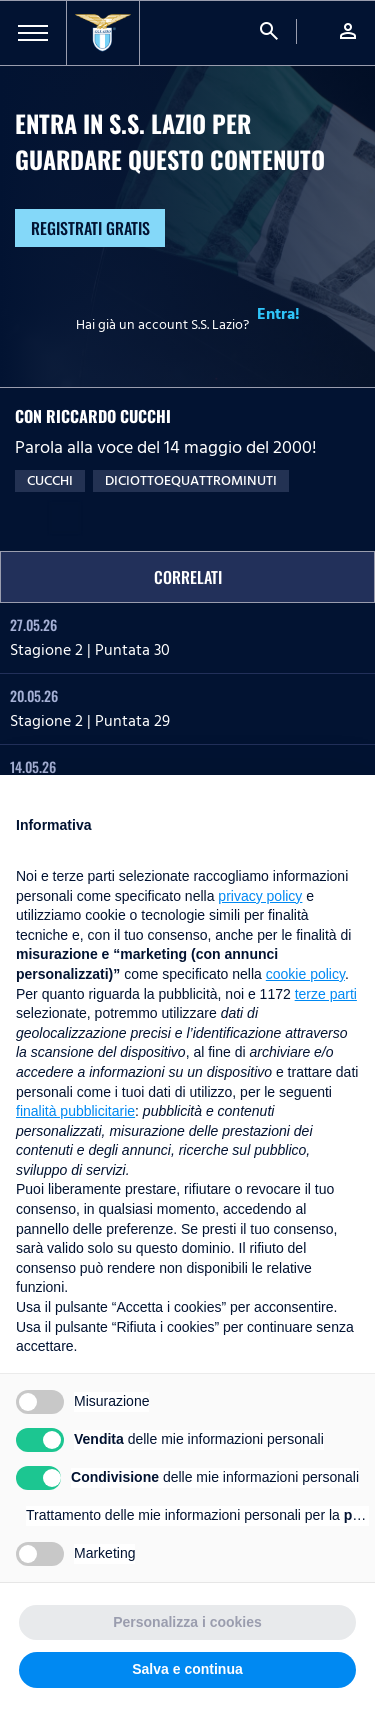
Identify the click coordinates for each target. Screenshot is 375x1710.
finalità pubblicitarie (75, 1111)
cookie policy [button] (305, 974)
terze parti (326, 994)
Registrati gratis (90, 228)
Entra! (278, 314)
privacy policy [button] (260, 896)
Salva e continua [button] (187, 1669)
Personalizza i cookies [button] (187, 1622)
